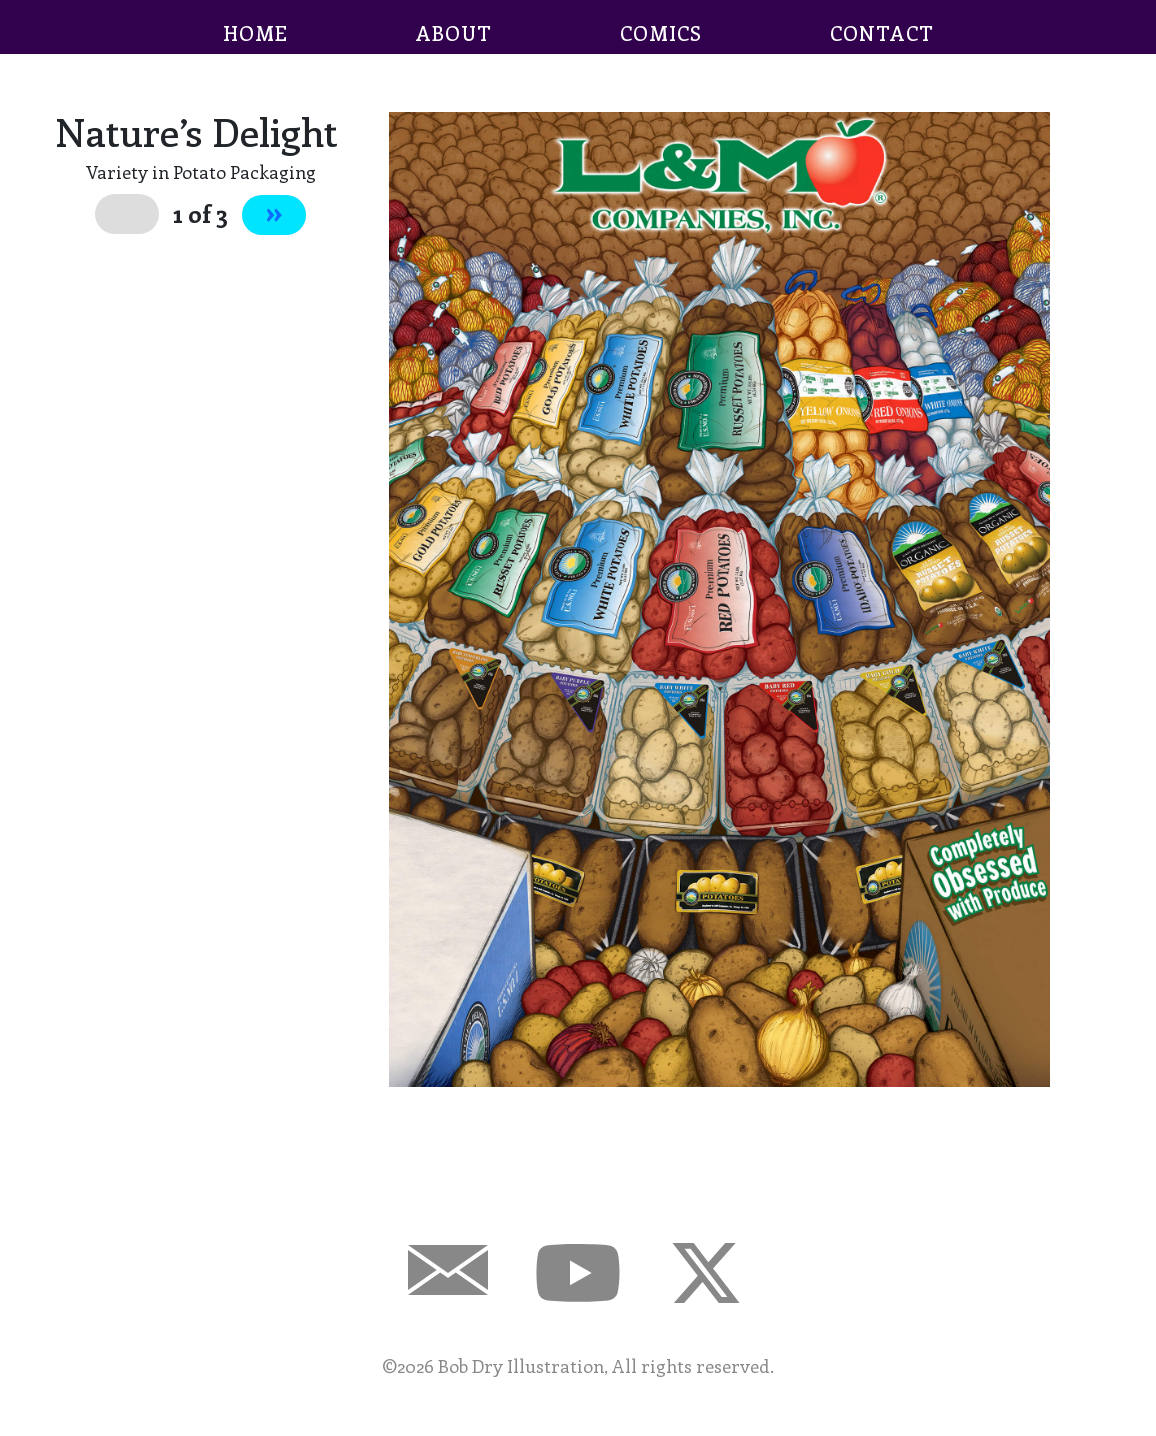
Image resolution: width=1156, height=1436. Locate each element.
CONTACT (882, 32)
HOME (255, 32)
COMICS (661, 32)
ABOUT (454, 32)
